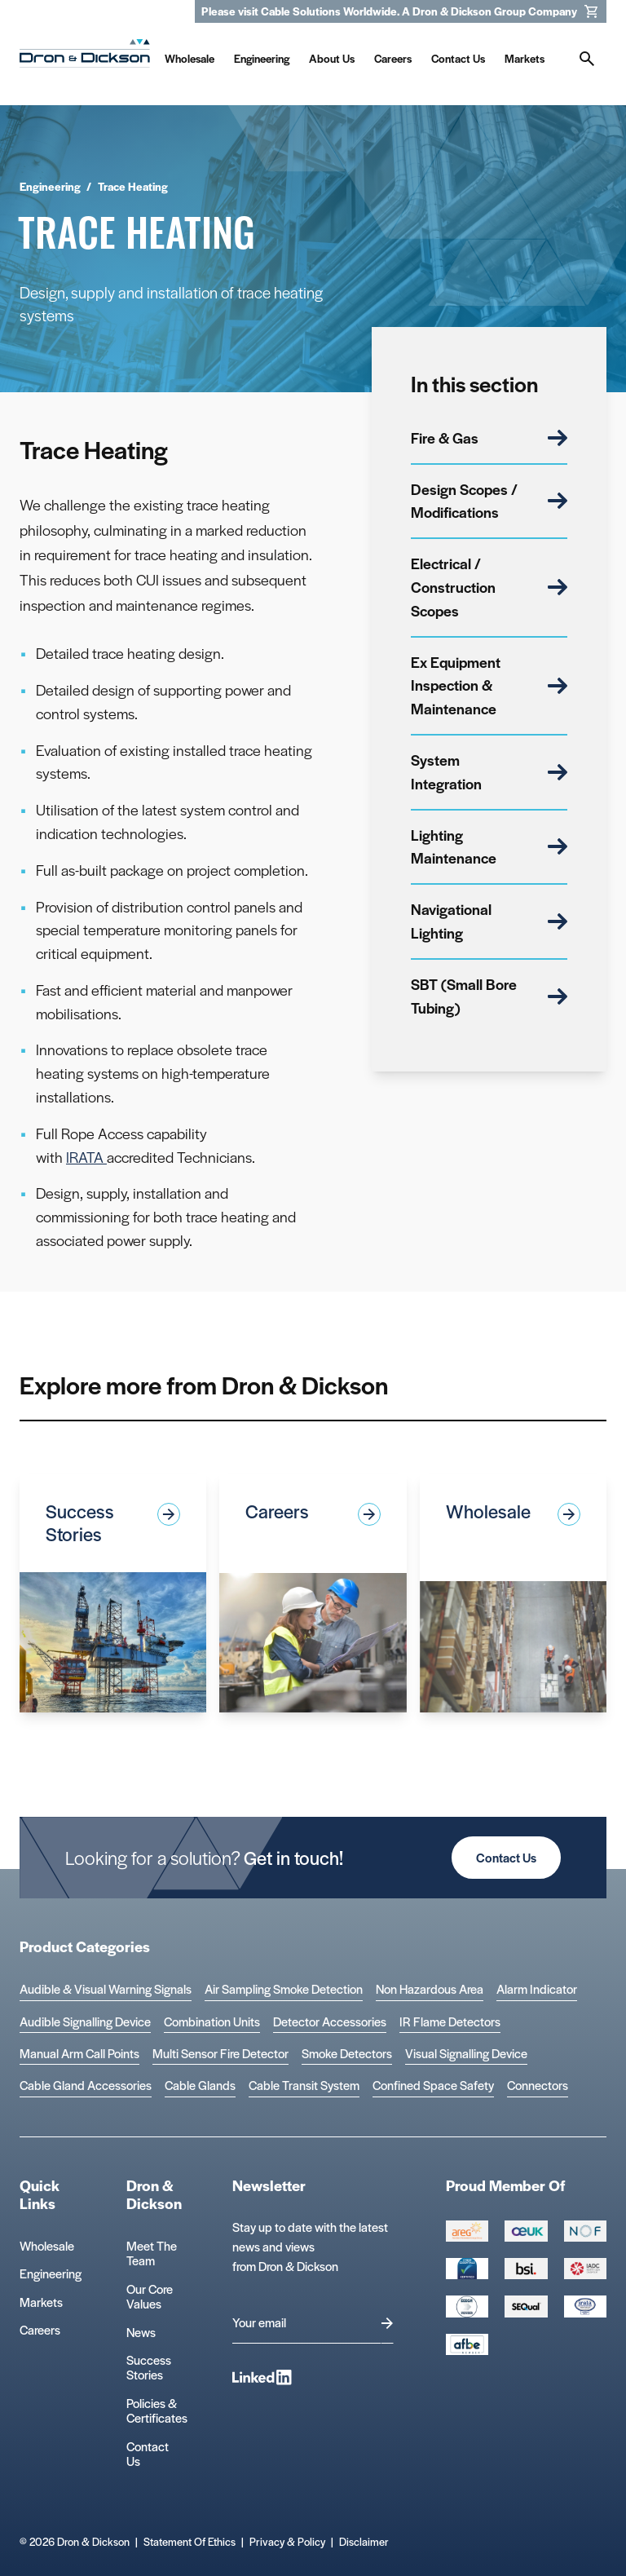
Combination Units (212, 2022)
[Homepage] (85, 56)
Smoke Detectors (347, 2053)
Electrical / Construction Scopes (489, 587)
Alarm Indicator (536, 1989)
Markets (41, 2301)
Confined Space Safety (433, 2085)
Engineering (51, 2273)
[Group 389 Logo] (526, 2268)
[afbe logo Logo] (467, 2344)
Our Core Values (149, 2296)
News (141, 2331)
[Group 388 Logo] (526, 2231)
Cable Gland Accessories (86, 2085)
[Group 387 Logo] (467, 2231)
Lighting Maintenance (489, 846)
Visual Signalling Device (466, 2053)
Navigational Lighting (489, 921)
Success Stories (148, 2367)
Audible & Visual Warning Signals (106, 1989)
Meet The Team (151, 2253)
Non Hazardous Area (429, 1989)
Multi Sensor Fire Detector (220, 2053)
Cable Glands (200, 2085)
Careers (40, 2329)
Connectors (537, 2085)
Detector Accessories (329, 2022)
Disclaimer (364, 2541)
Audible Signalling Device (85, 2022)
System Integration (489, 771)
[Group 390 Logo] (526, 2306)
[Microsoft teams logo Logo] (585, 2306)
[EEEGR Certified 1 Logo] (467, 2306)
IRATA (86, 1157)
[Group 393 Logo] (585, 2231)
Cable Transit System (304, 2085)
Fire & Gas (489, 437)
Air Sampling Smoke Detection (284, 1989)
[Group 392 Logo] (585, 2268)
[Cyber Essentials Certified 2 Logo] (467, 2268)
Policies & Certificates (156, 2410)
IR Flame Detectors (449, 2022)
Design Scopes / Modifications (489, 501)
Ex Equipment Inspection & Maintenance (489, 685)
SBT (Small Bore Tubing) (489, 996)
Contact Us (506, 1857)
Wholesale (47, 2245)
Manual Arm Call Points (79, 2053)
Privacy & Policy (287, 2541)
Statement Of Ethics (189, 2541)
